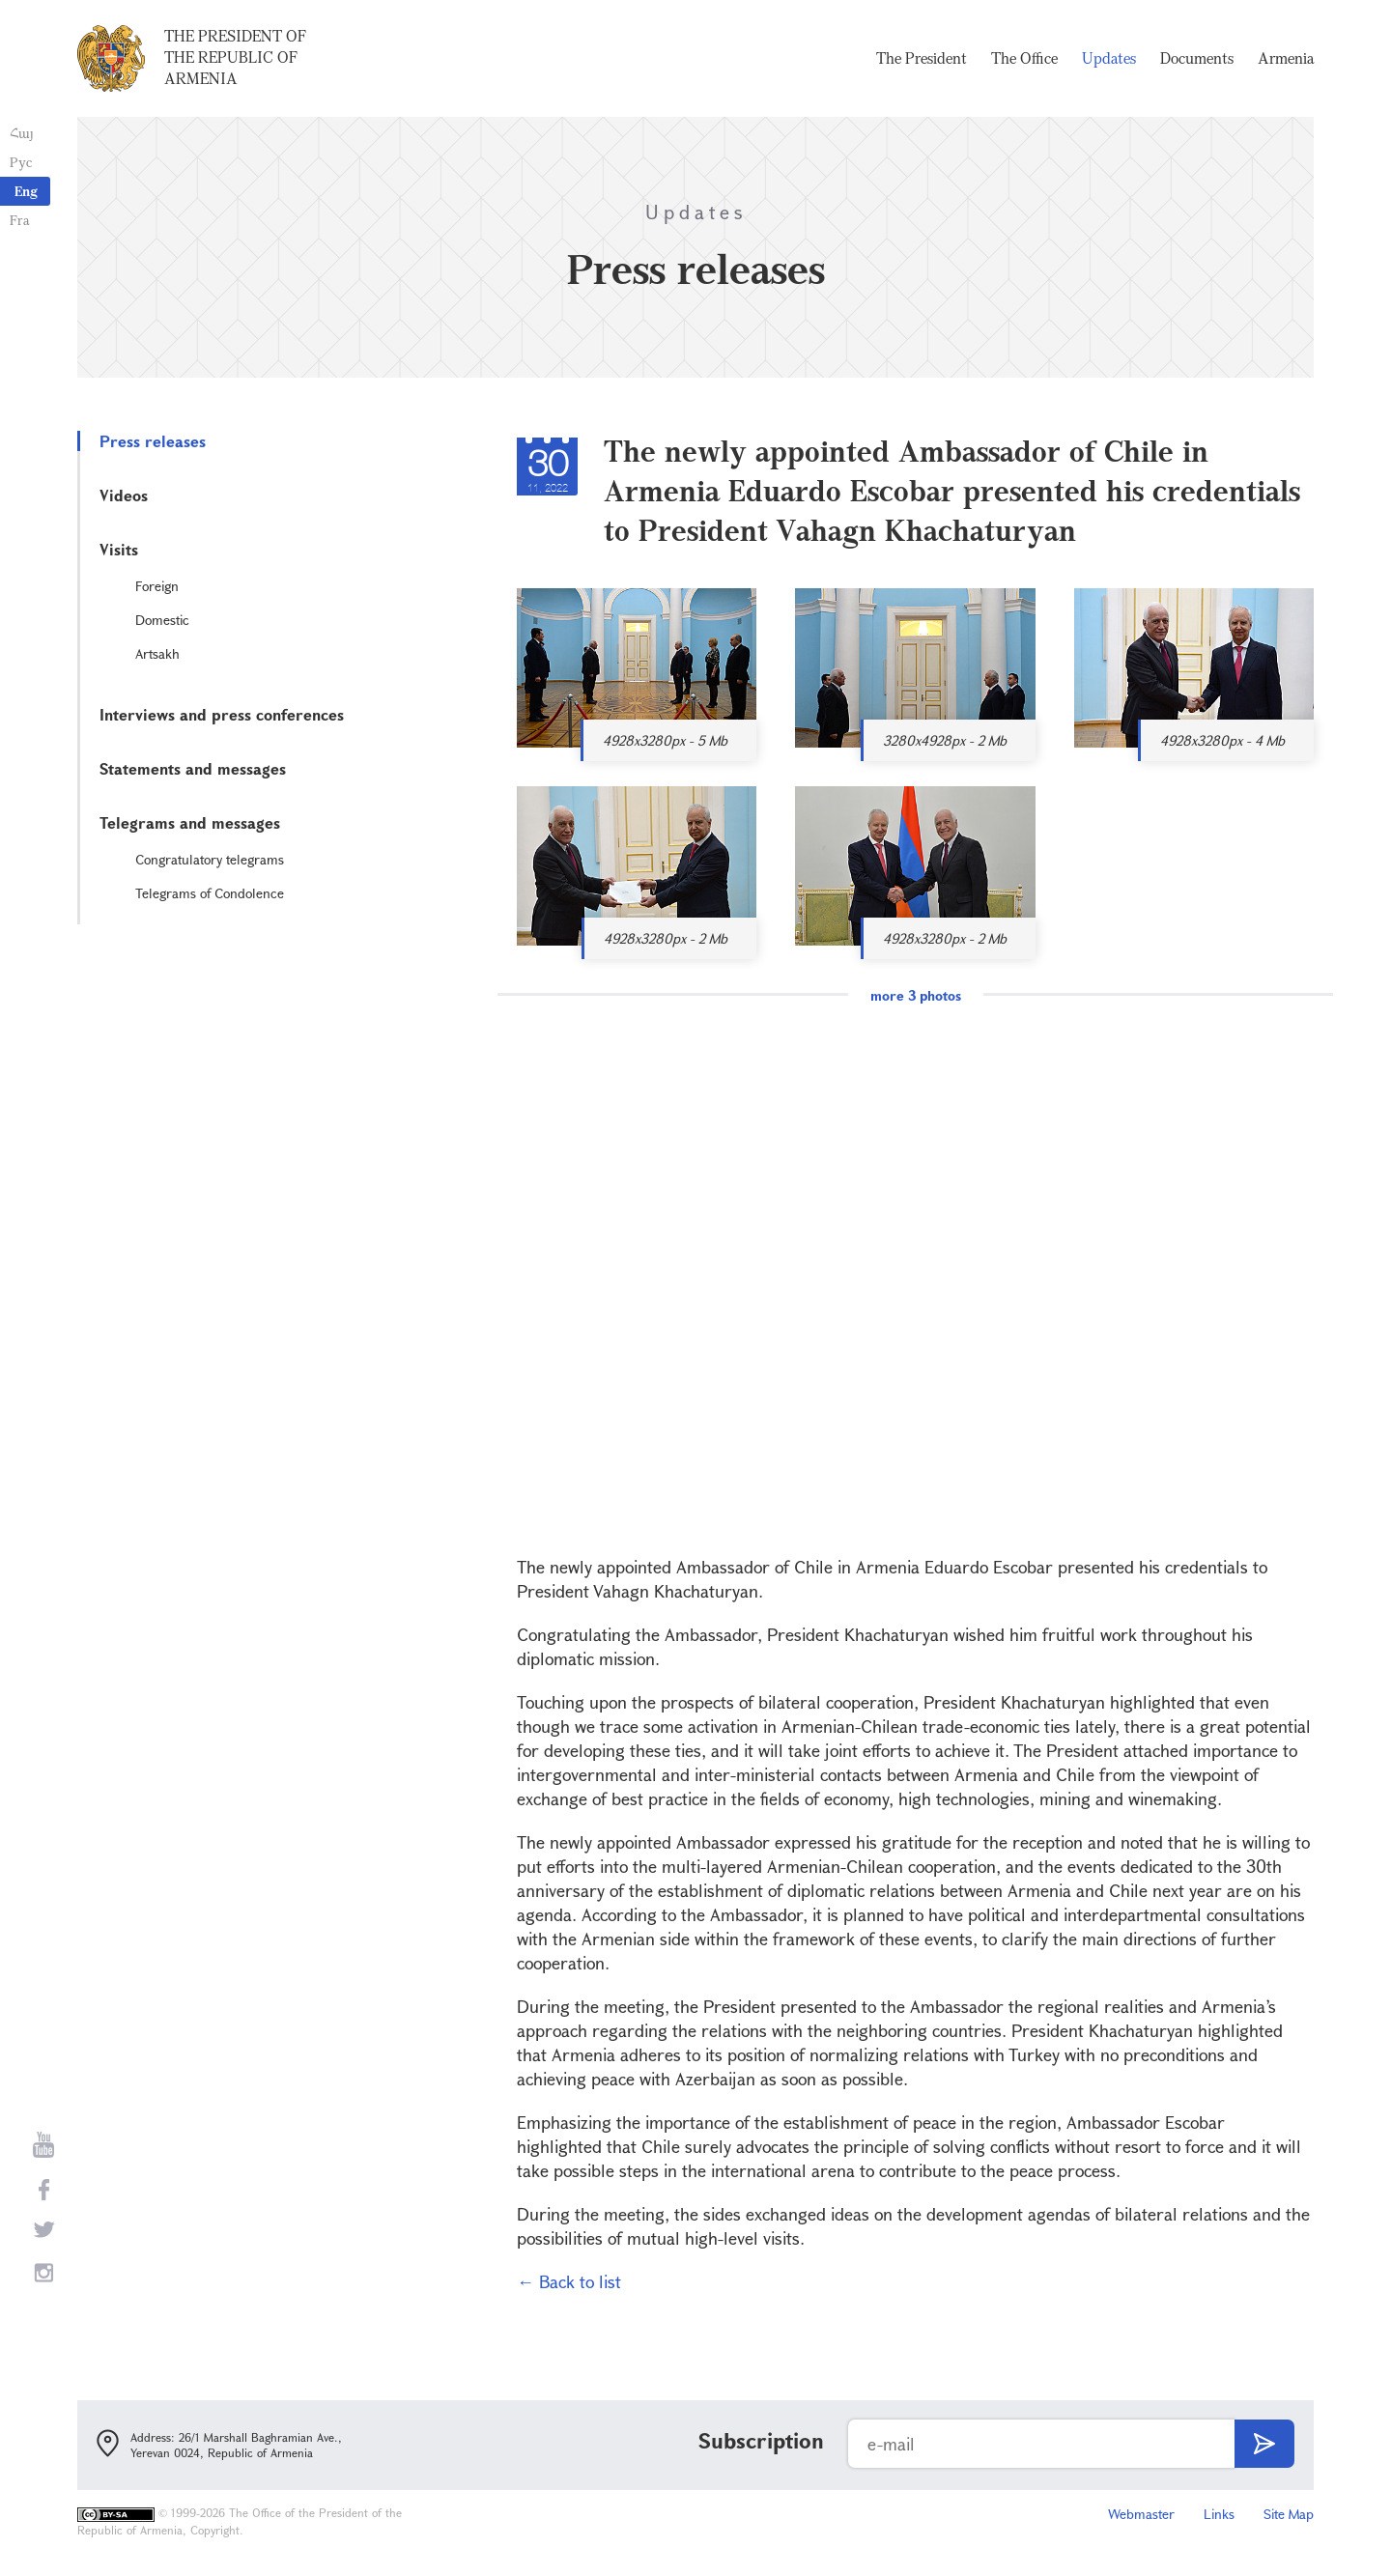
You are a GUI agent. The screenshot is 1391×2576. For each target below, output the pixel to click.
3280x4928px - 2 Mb (945, 740)
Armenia (1286, 58)
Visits (118, 549)
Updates (1109, 58)
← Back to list (569, 2281)
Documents (1197, 58)
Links (1219, 2514)
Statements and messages (192, 768)
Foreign (157, 586)
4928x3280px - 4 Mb (1222, 740)
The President (921, 58)
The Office (1024, 58)
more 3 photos (915, 995)
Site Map (1288, 2514)
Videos (123, 495)
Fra (20, 220)
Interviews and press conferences (221, 714)
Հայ (22, 133)
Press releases (152, 441)
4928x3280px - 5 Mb (665, 740)
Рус (21, 162)
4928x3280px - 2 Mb (665, 938)
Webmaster (1141, 2514)
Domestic (162, 619)
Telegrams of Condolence (209, 893)
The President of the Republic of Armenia (235, 57)
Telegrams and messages (189, 822)
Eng (26, 191)
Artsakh (157, 653)
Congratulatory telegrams (209, 859)
